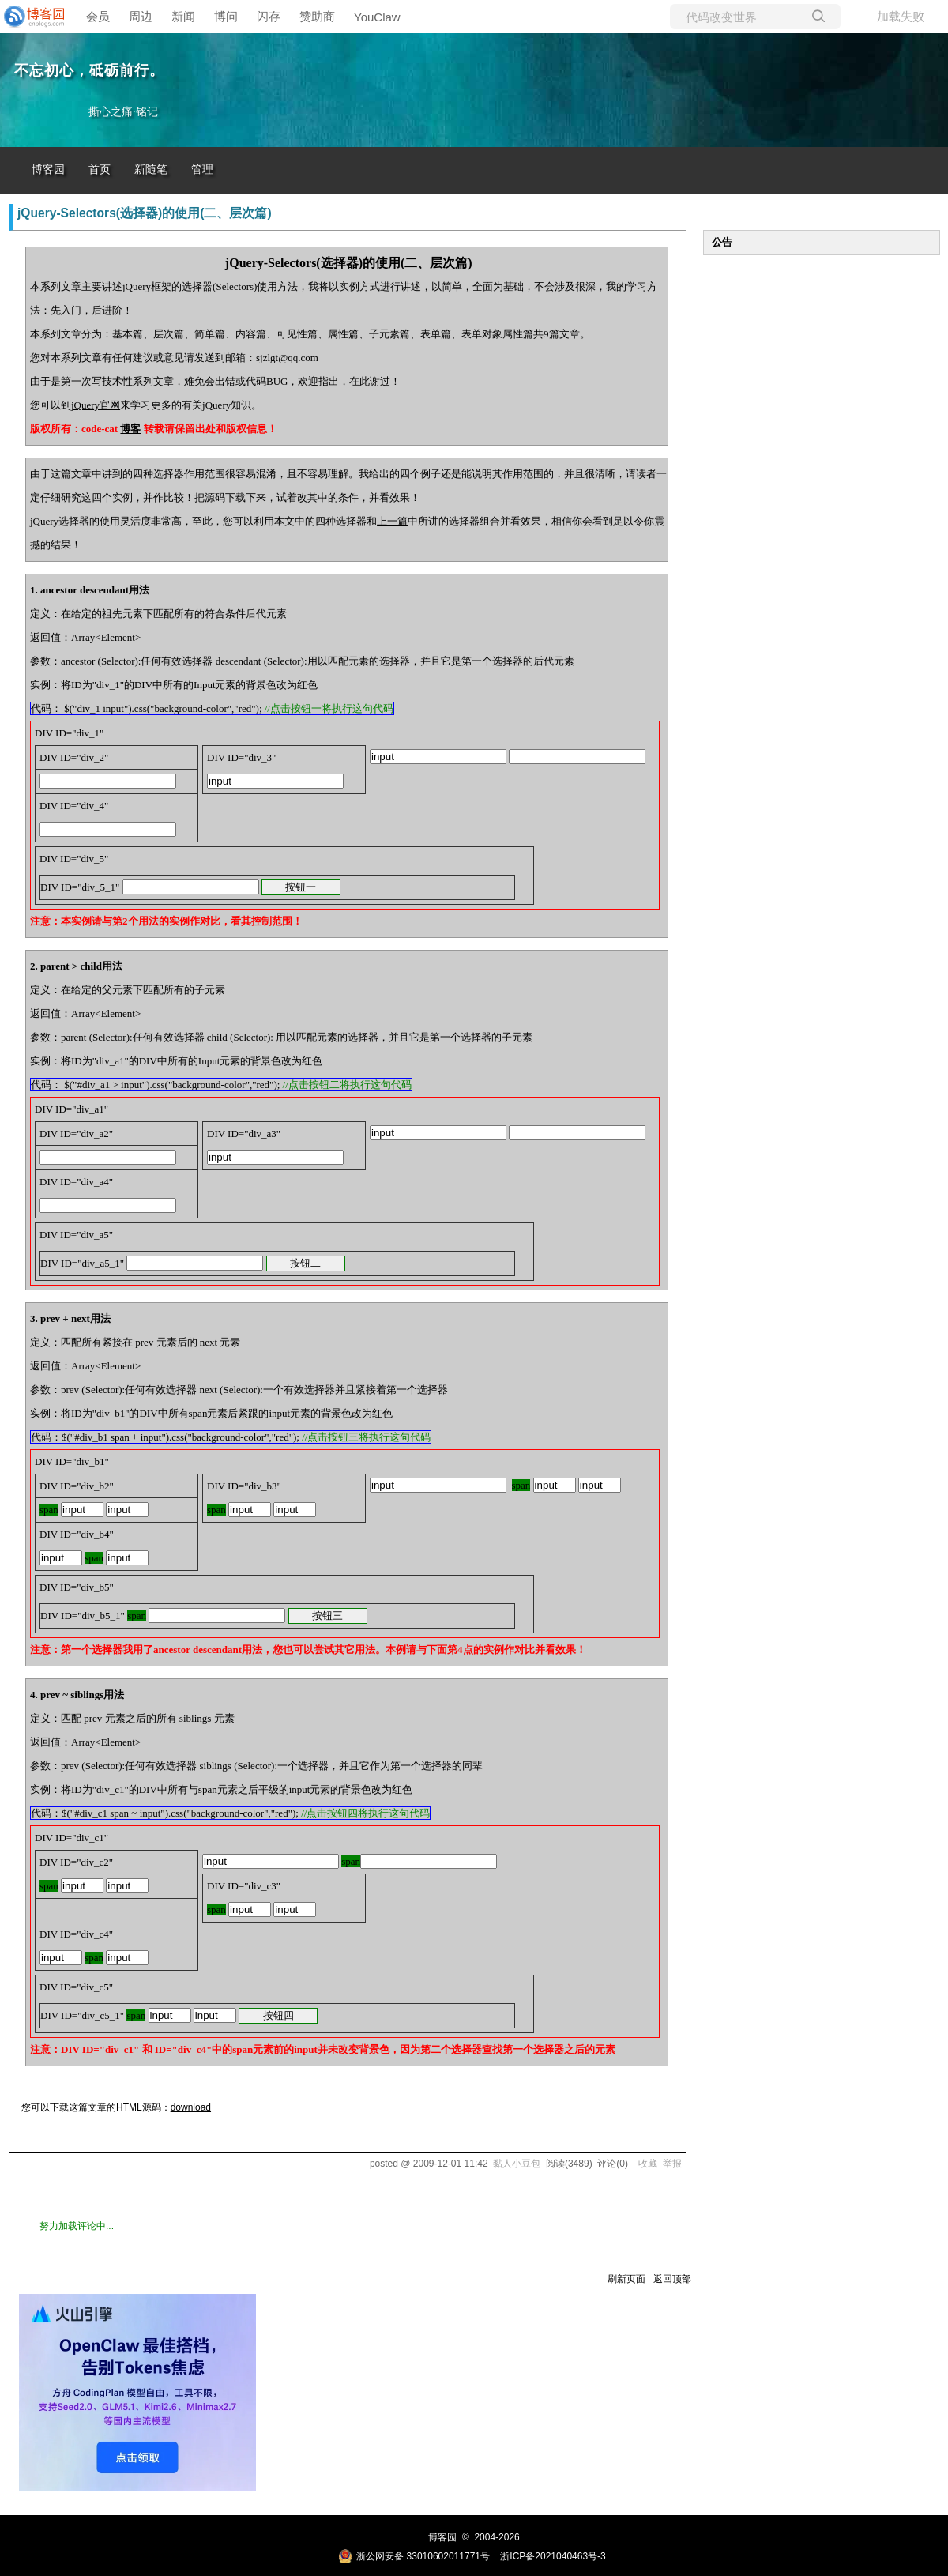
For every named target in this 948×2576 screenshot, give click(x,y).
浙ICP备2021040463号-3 (552, 2556)
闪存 (268, 16)
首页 (99, 169)
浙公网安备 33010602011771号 (414, 2556)
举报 (672, 2163)
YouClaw (377, 17)
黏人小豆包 (516, 2163)
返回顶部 (672, 2278)
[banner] (31, 17)
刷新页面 (626, 2278)
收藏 (647, 2163)
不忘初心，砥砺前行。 (89, 70)
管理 (202, 169)
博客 (130, 429)
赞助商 (317, 16)
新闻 (183, 16)
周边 (140, 16)
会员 (98, 16)
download (191, 2107)
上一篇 (392, 521)
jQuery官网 (95, 405)
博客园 (48, 169)
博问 (226, 16)
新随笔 (150, 169)
